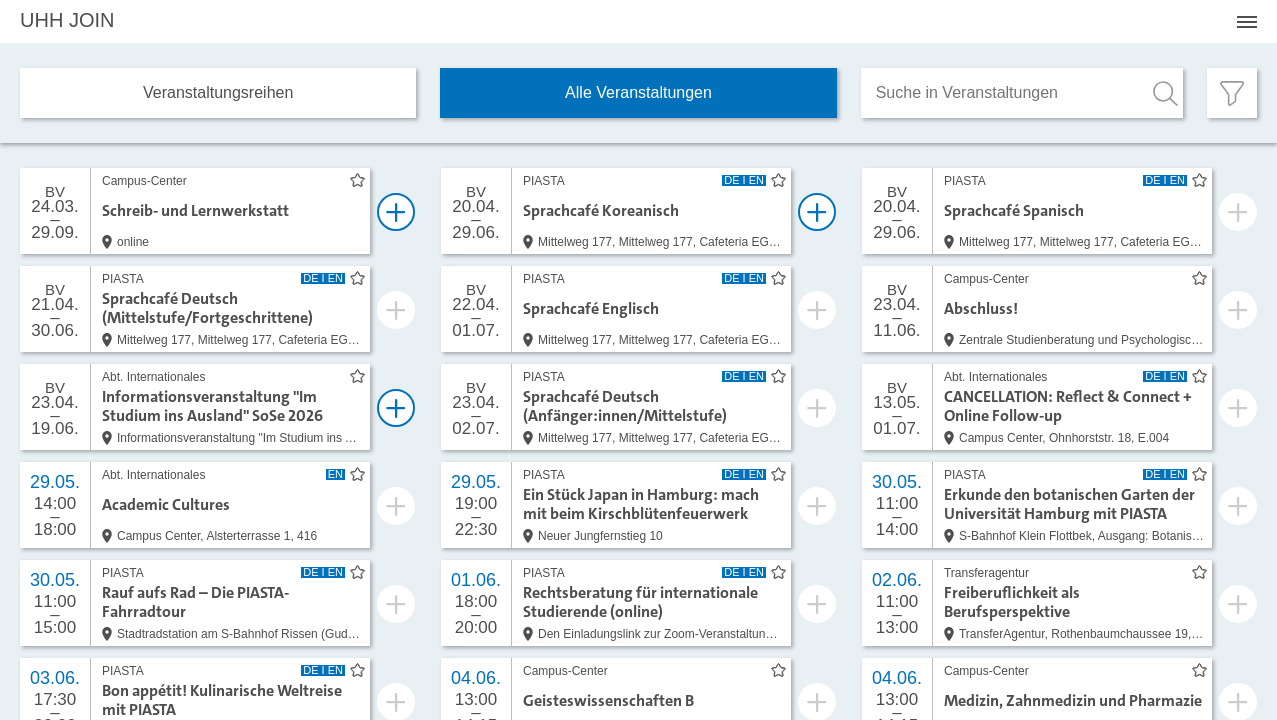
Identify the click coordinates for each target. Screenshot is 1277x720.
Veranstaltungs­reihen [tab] (218, 92)
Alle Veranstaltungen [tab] (638, 92)
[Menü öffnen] (1247, 22)
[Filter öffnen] (1232, 93)
